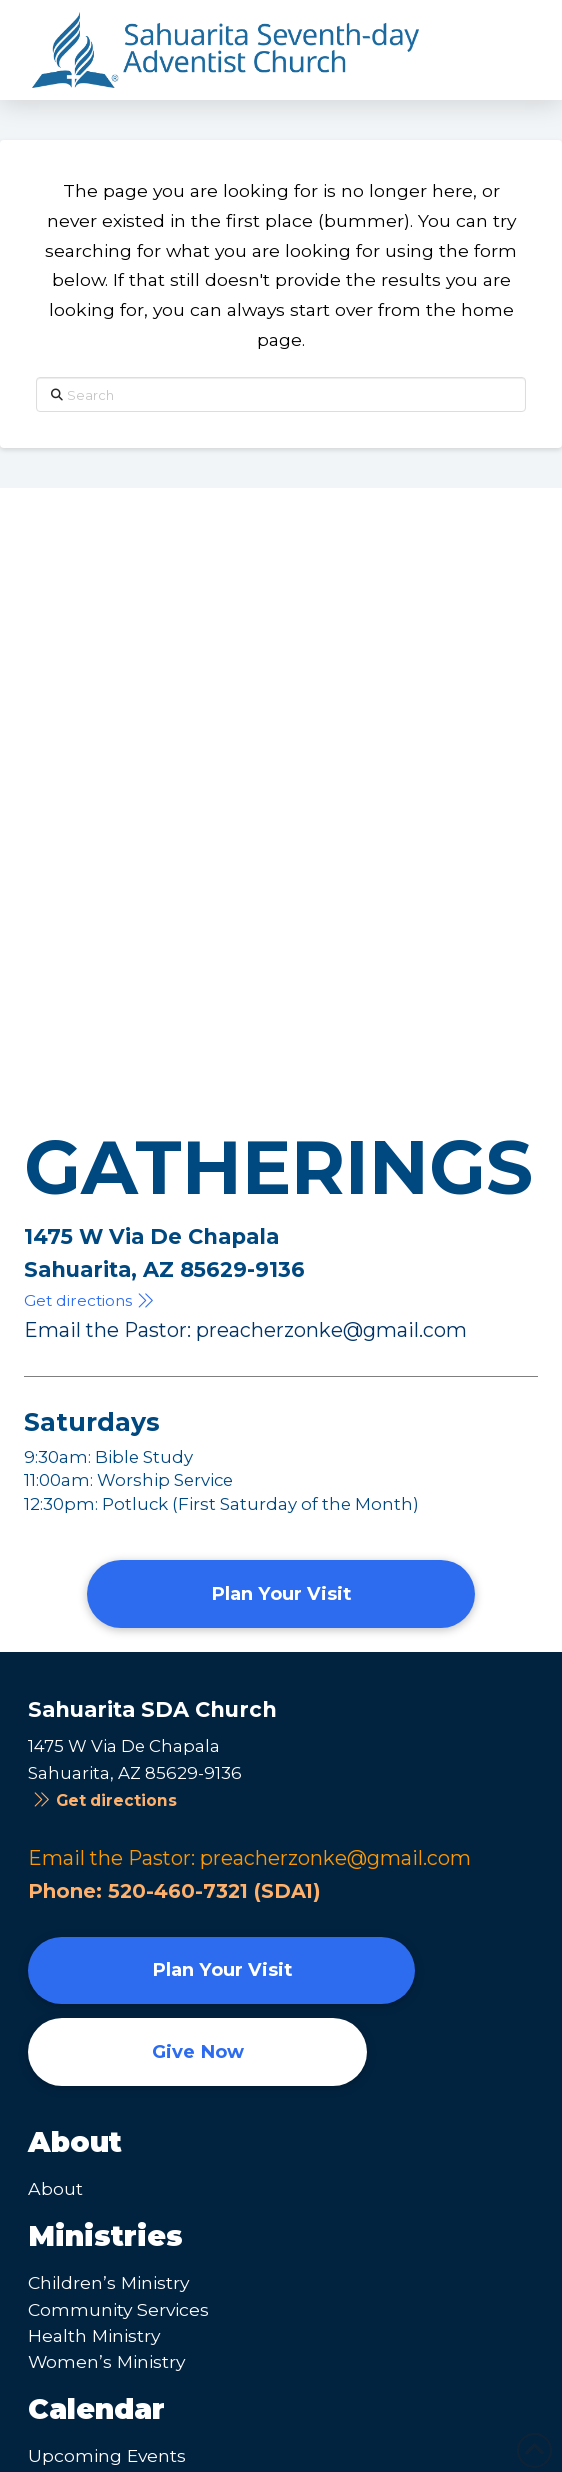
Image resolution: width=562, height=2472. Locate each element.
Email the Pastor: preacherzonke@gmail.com (245, 1330)
